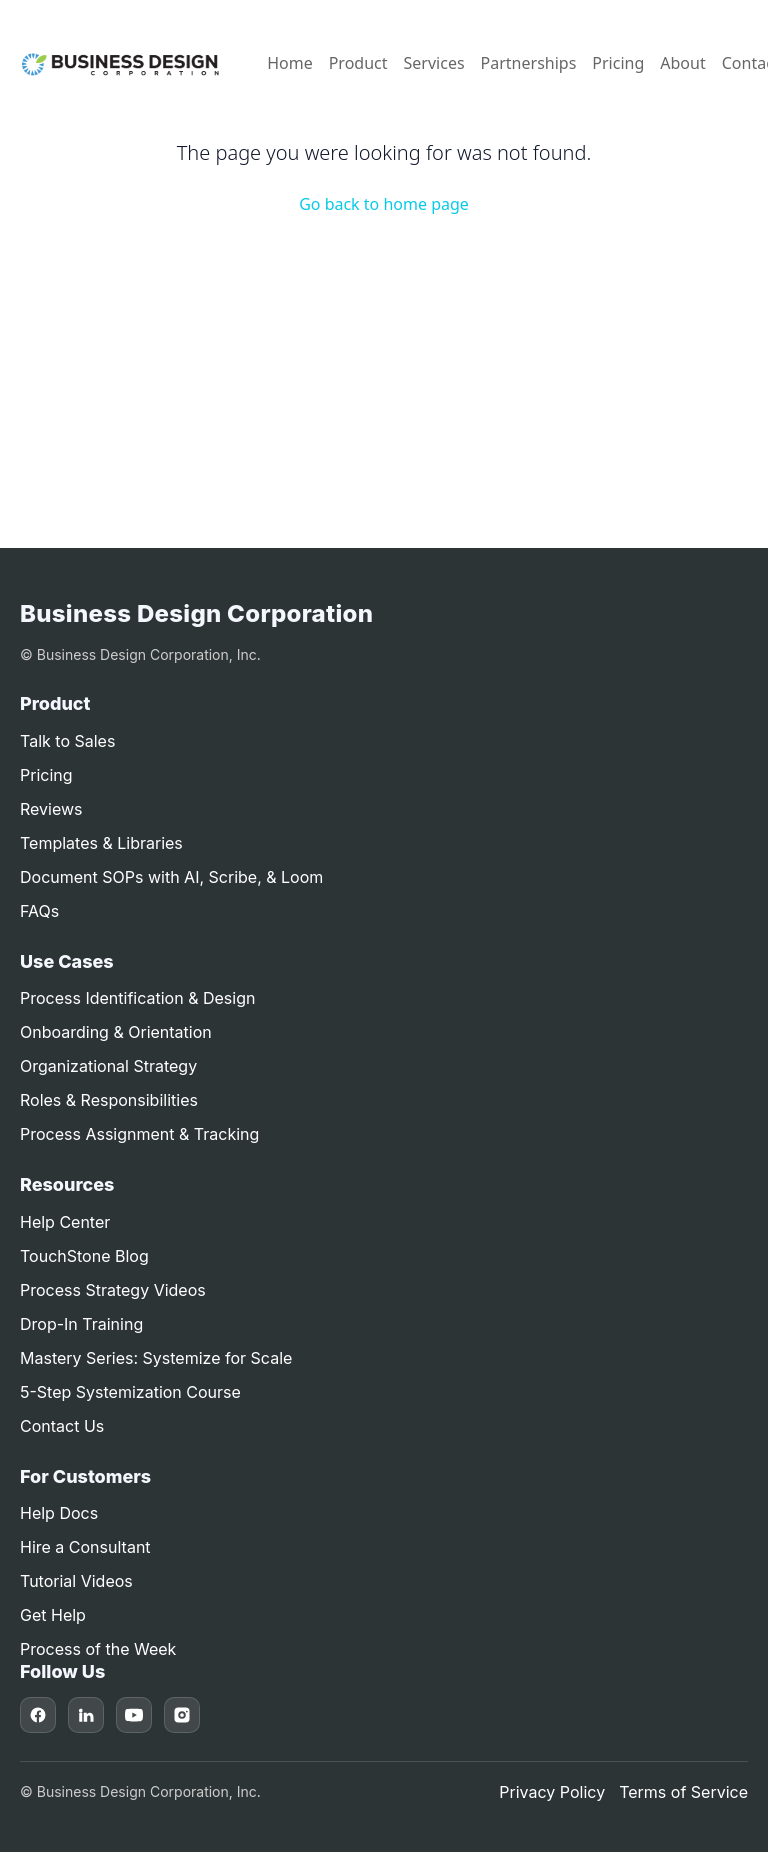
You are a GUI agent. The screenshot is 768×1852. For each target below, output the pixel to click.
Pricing (618, 63)
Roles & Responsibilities (109, 1100)
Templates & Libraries (101, 843)
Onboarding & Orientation (116, 1032)
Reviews (51, 809)
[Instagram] (182, 1715)
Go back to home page (384, 204)
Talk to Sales (67, 741)
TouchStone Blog (84, 1256)
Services (434, 63)
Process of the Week (98, 1649)
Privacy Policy (552, 1792)
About (682, 63)
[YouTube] (134, 1715)
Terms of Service (683, 1792)
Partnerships (529, 63)
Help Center (65, 1222)
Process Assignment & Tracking (139, 1134)
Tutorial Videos (76, 1581)
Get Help (53, 1615)
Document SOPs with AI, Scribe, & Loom (171, 877)
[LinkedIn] (86, 1715)
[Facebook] (38, 1715)
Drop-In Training (81, 1324)
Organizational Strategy (108, 1066)
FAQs (39, 911)
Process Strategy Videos (113, 1290)
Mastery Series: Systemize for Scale (156, 1358)
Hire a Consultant (85, 1547)
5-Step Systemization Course (130, 1392)
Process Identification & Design (137, 998)
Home (290, 63)
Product (358, 63)
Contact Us (62, 1426)
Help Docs (59, 1513)
